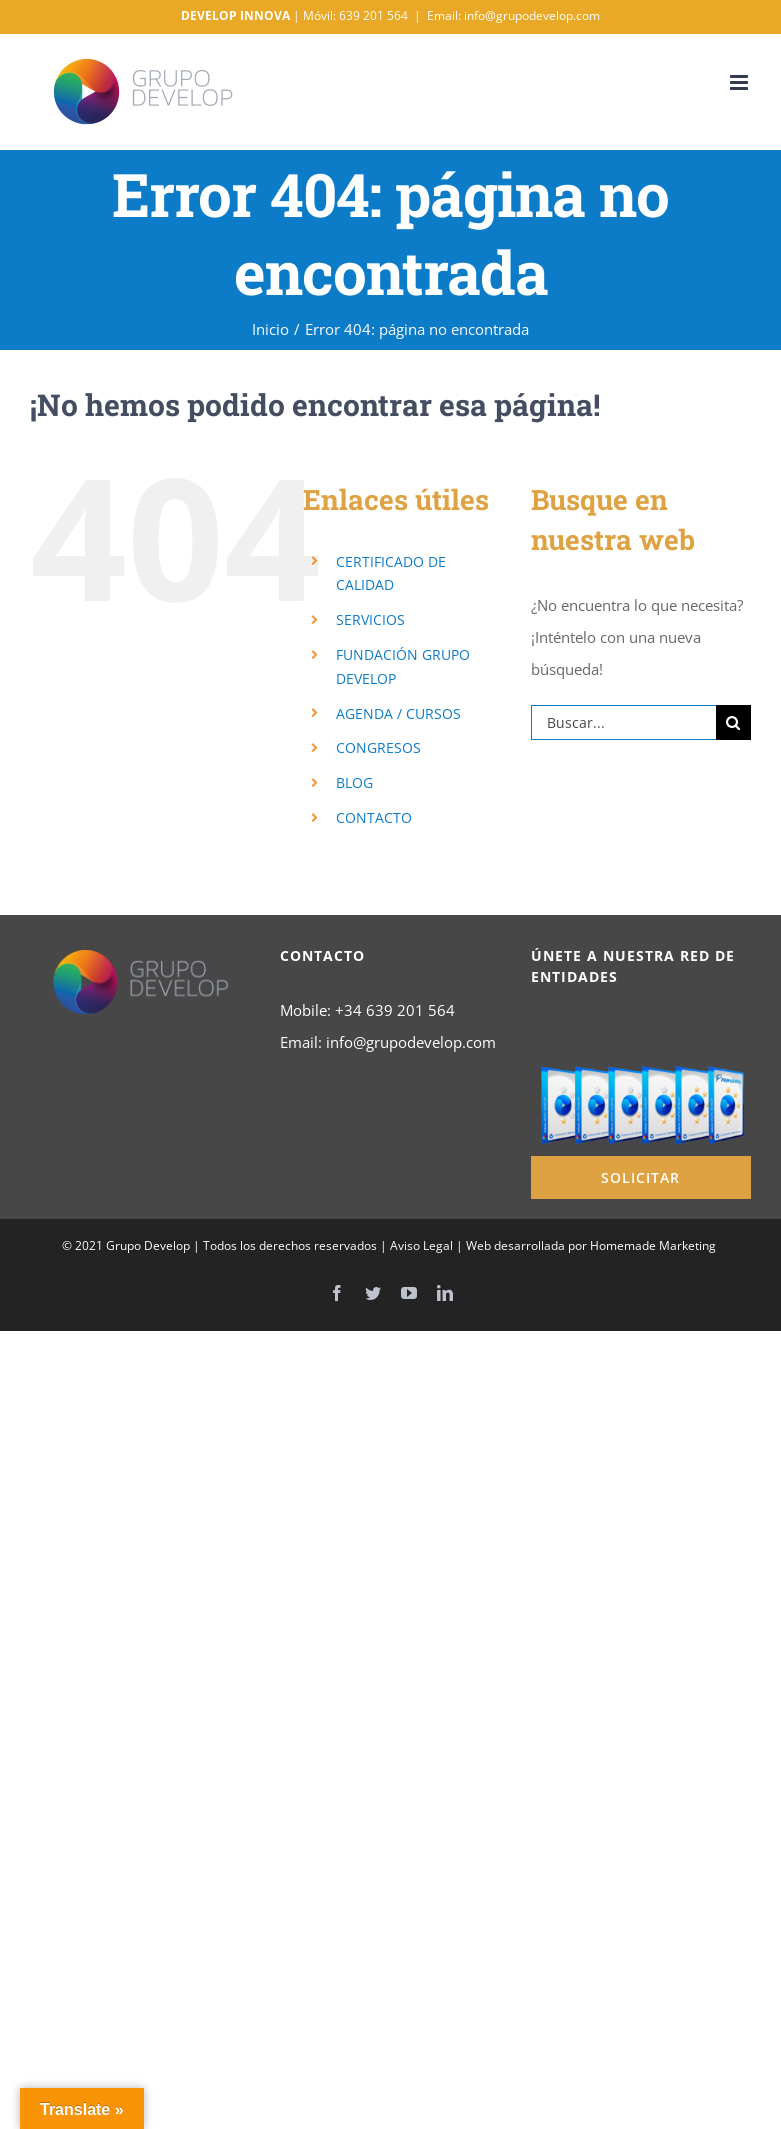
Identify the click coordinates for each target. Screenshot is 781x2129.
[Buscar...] (623, 722)
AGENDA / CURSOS (398, 713)
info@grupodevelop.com (411, 1042)
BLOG (354, 782)
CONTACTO (374, 817)
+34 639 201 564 (395, 1010)
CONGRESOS (378, 747)
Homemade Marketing (653, 1245)
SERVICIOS (370, 619)
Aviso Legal (421, 1245)
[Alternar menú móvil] (740, 82)
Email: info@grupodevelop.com (513, 15)
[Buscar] (733, 722)
